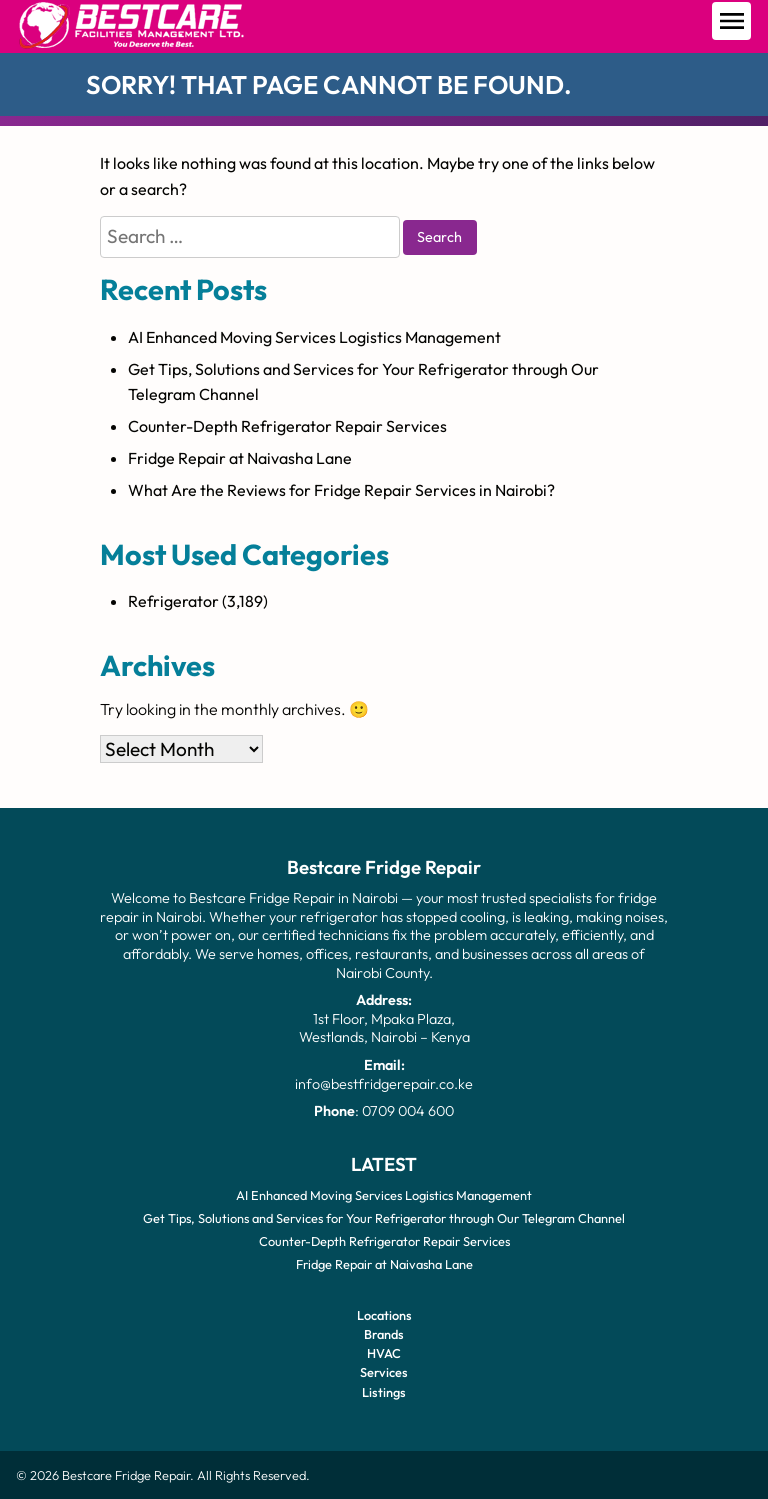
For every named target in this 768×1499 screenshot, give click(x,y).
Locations (384, 1314)
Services (384, 1372)
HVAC (384, 1353)
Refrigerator (173, 601)
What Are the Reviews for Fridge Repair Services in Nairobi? (341, 490)
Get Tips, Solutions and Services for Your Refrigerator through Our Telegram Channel (384, 1218)
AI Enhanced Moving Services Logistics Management (314, 337)
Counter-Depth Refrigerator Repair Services (287, 426)
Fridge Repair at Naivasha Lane (240, 458)
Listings (384, 1391)
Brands (384, 1334)
